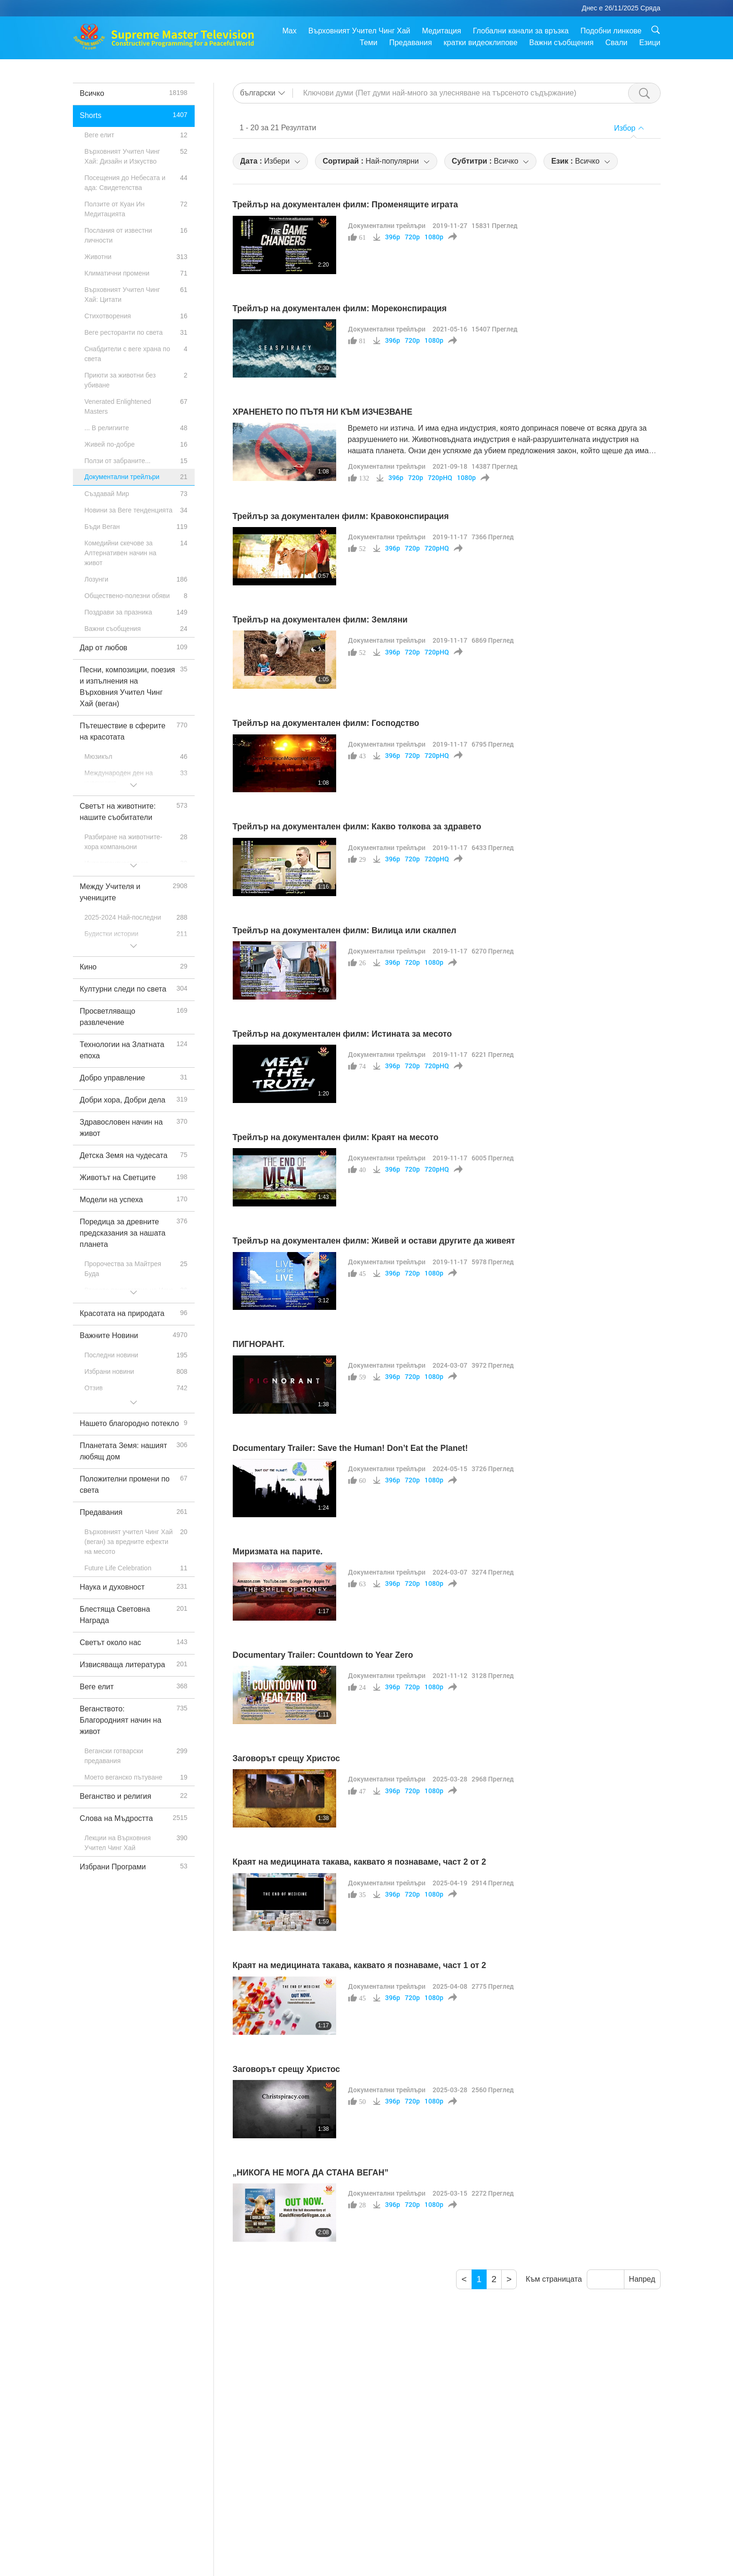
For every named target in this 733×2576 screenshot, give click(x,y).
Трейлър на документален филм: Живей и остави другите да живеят (374, 1240)
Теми (369, 43)
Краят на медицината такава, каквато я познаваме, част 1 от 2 (359, 1965)
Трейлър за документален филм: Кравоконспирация (341, 516)
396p (392, 237)
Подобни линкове (610, 31)
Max (289, 31)
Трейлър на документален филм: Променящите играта (345, 204)
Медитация (441, 31)
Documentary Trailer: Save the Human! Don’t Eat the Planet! (350, 1448)
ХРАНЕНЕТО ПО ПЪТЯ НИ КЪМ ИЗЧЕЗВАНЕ (323, 412)
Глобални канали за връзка (521, 31)
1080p (434, 237)
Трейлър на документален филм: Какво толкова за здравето (357, 826)
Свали (616, 43)
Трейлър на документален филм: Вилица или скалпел (345, 930)
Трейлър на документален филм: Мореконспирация (340, 308)
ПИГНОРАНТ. (259, 1344)
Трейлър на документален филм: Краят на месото (336, 1137)
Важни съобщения (561, 43)
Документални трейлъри (387, 225)
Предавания (410, 43)
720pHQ (440, 477)
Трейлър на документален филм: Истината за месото (342, 1034)
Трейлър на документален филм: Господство (326, 723)
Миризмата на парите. (278, 1551)
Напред (642, 2279)
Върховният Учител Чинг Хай (359, 31)
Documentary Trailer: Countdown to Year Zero (323, 1655)
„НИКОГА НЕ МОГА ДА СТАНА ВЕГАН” (311, 2172)
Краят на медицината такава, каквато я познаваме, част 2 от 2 (359, 1862)
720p (412, 237)
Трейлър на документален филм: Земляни (320, 619)
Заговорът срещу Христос (286, 1758)
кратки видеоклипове (481, 43)
